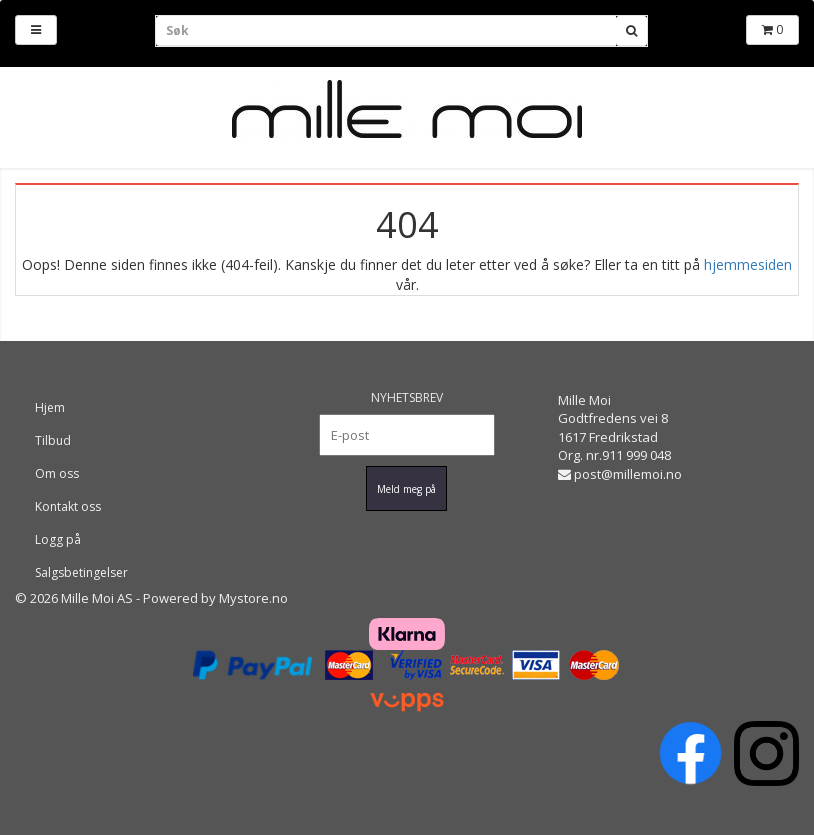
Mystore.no (253, 598)
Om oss (57, 473)
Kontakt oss (68, 506)
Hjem (50, 407)
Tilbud (53, 440)
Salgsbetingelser (81, 572)
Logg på (58, 539)
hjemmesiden (748, 264)
